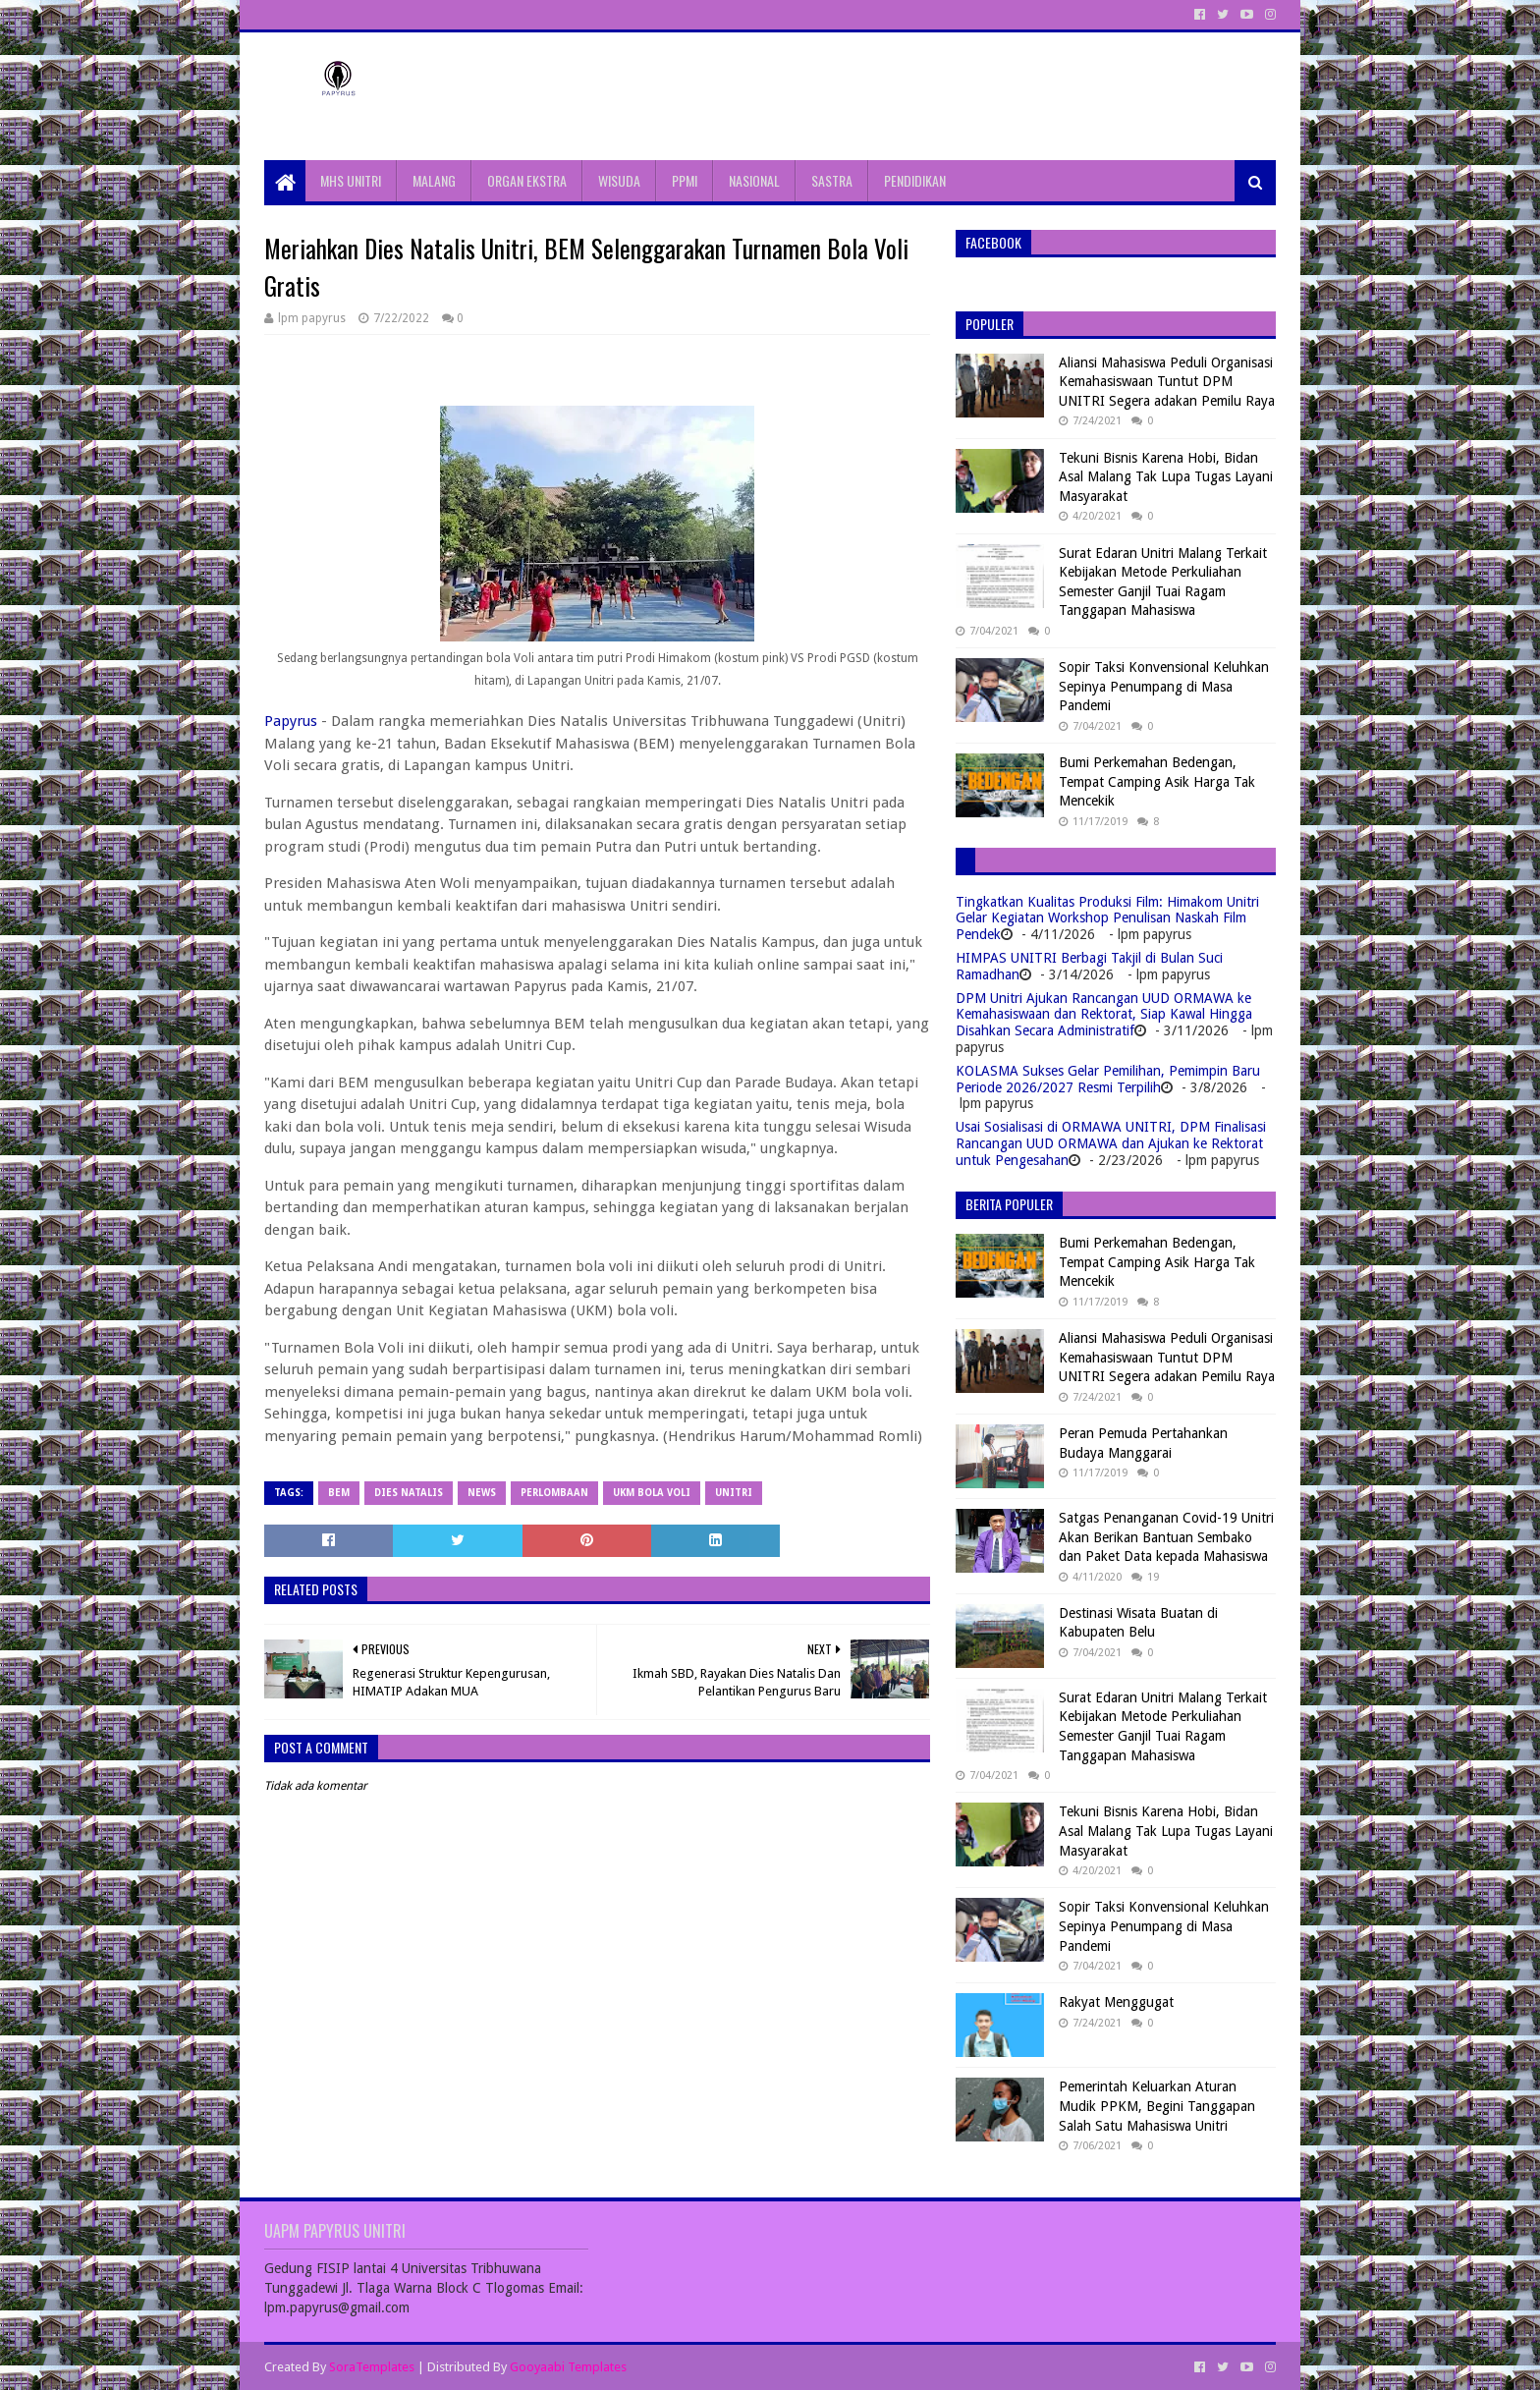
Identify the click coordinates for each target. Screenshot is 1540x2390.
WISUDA (619, 180)
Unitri (733, 1492)
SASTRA (831, 180)
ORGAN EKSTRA (527, 180)
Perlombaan (554, 1492)
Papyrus (290, 721)
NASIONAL (754, 180)
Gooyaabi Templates (568, 2367)
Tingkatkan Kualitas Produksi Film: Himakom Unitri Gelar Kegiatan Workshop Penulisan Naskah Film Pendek (1107, 918)
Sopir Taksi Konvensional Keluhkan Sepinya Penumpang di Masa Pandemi (1164, 686)
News (482, 1492)
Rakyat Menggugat (1116, 2002)
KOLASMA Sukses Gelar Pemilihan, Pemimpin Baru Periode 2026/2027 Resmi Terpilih (1108, 1079)
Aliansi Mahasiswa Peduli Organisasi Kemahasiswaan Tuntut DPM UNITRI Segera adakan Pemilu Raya (1167, 382)
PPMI (684, 180)
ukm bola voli (651, 1492)
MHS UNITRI (350, 180)
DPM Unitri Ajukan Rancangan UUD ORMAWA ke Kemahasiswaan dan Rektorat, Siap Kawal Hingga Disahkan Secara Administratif (1104, 1014)
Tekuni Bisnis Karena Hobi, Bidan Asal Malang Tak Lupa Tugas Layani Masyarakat (1166, 477)
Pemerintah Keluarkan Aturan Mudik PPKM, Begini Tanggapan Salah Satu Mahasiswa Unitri (1157, 2106)
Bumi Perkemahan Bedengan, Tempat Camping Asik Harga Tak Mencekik (1157, 781)
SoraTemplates (371, 2367)
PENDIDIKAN (915, 180)
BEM (339, 1492)
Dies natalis (408, 1492)
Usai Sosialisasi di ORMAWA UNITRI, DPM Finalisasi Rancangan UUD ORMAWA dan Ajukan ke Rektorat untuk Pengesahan (1111, 1143)
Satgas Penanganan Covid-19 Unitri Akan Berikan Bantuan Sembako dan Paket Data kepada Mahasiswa (1166, 1537)
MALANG (434, 180)
